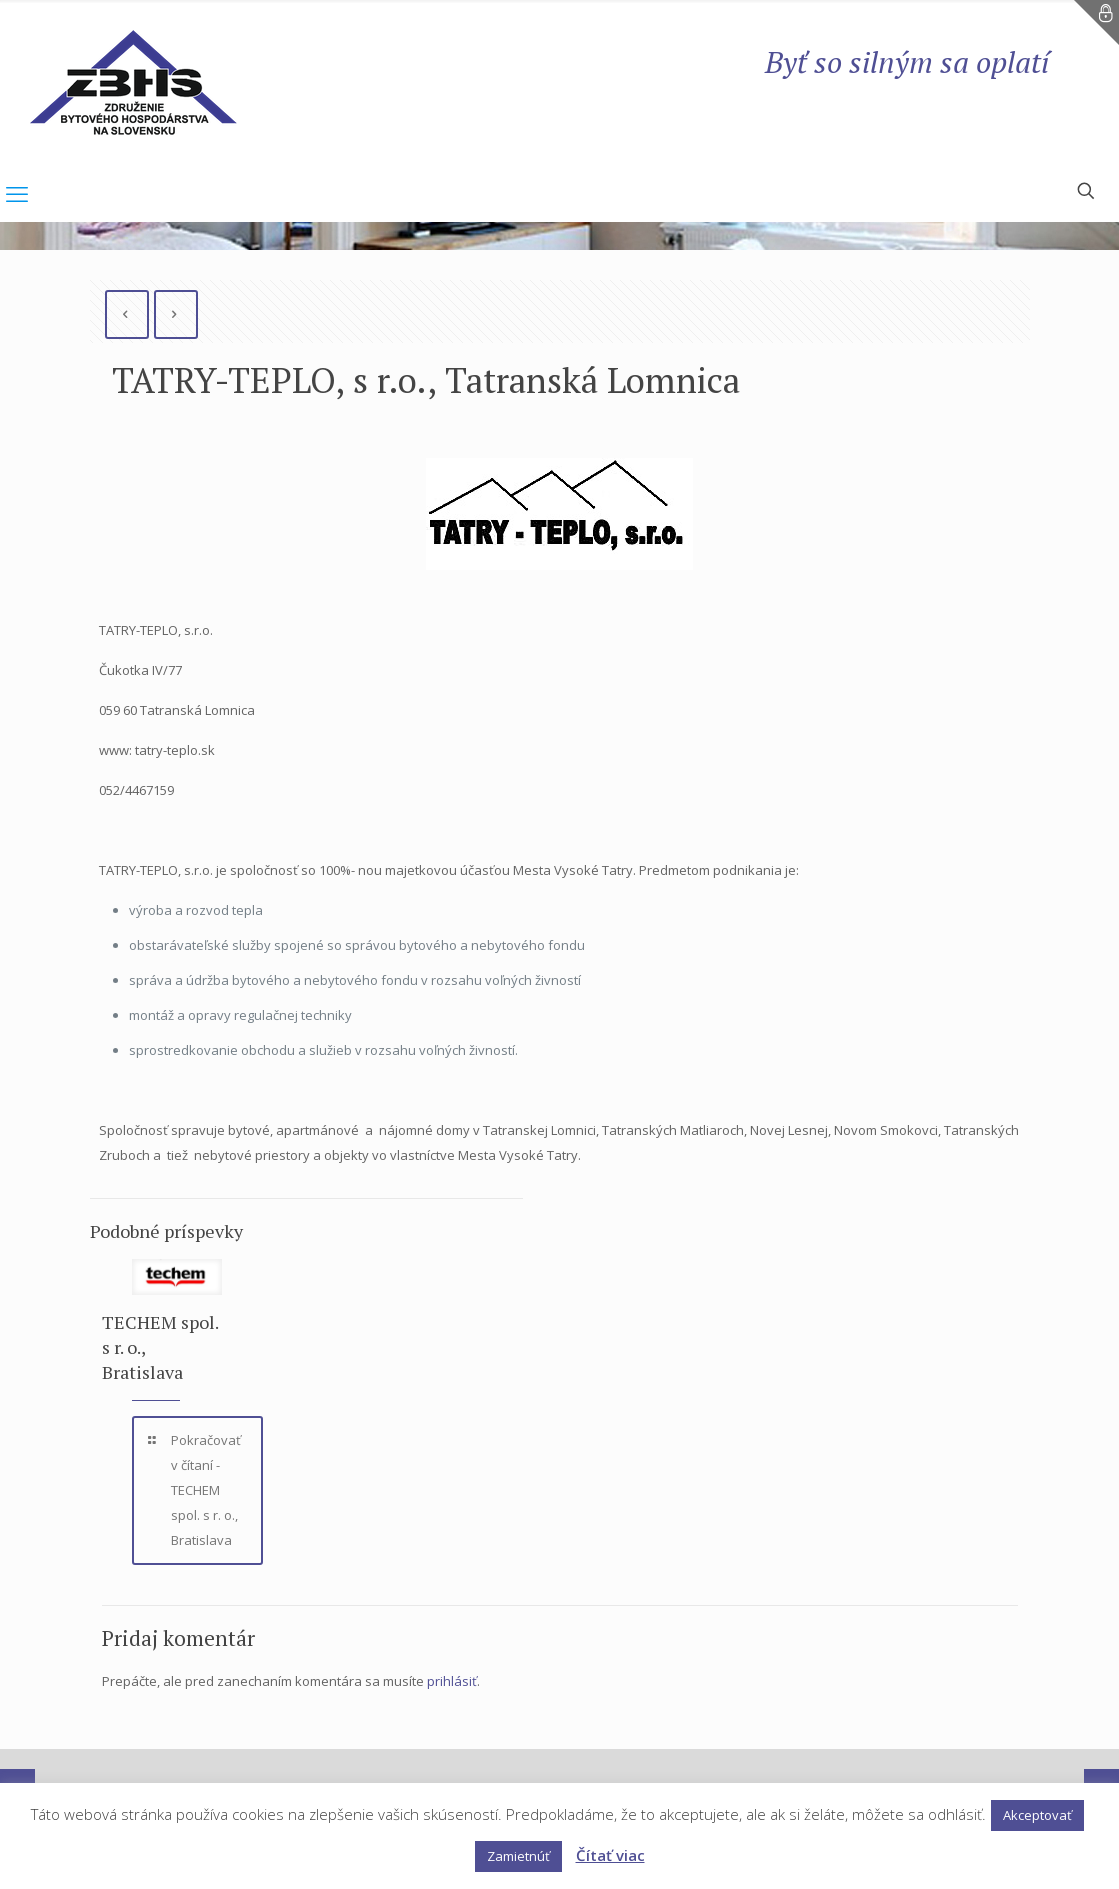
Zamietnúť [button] (518, 1856)
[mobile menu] (17, 193)
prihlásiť (452, 1681)
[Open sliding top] (1096, 22)
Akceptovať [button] (1037, 1815)
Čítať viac (610, 1855)
